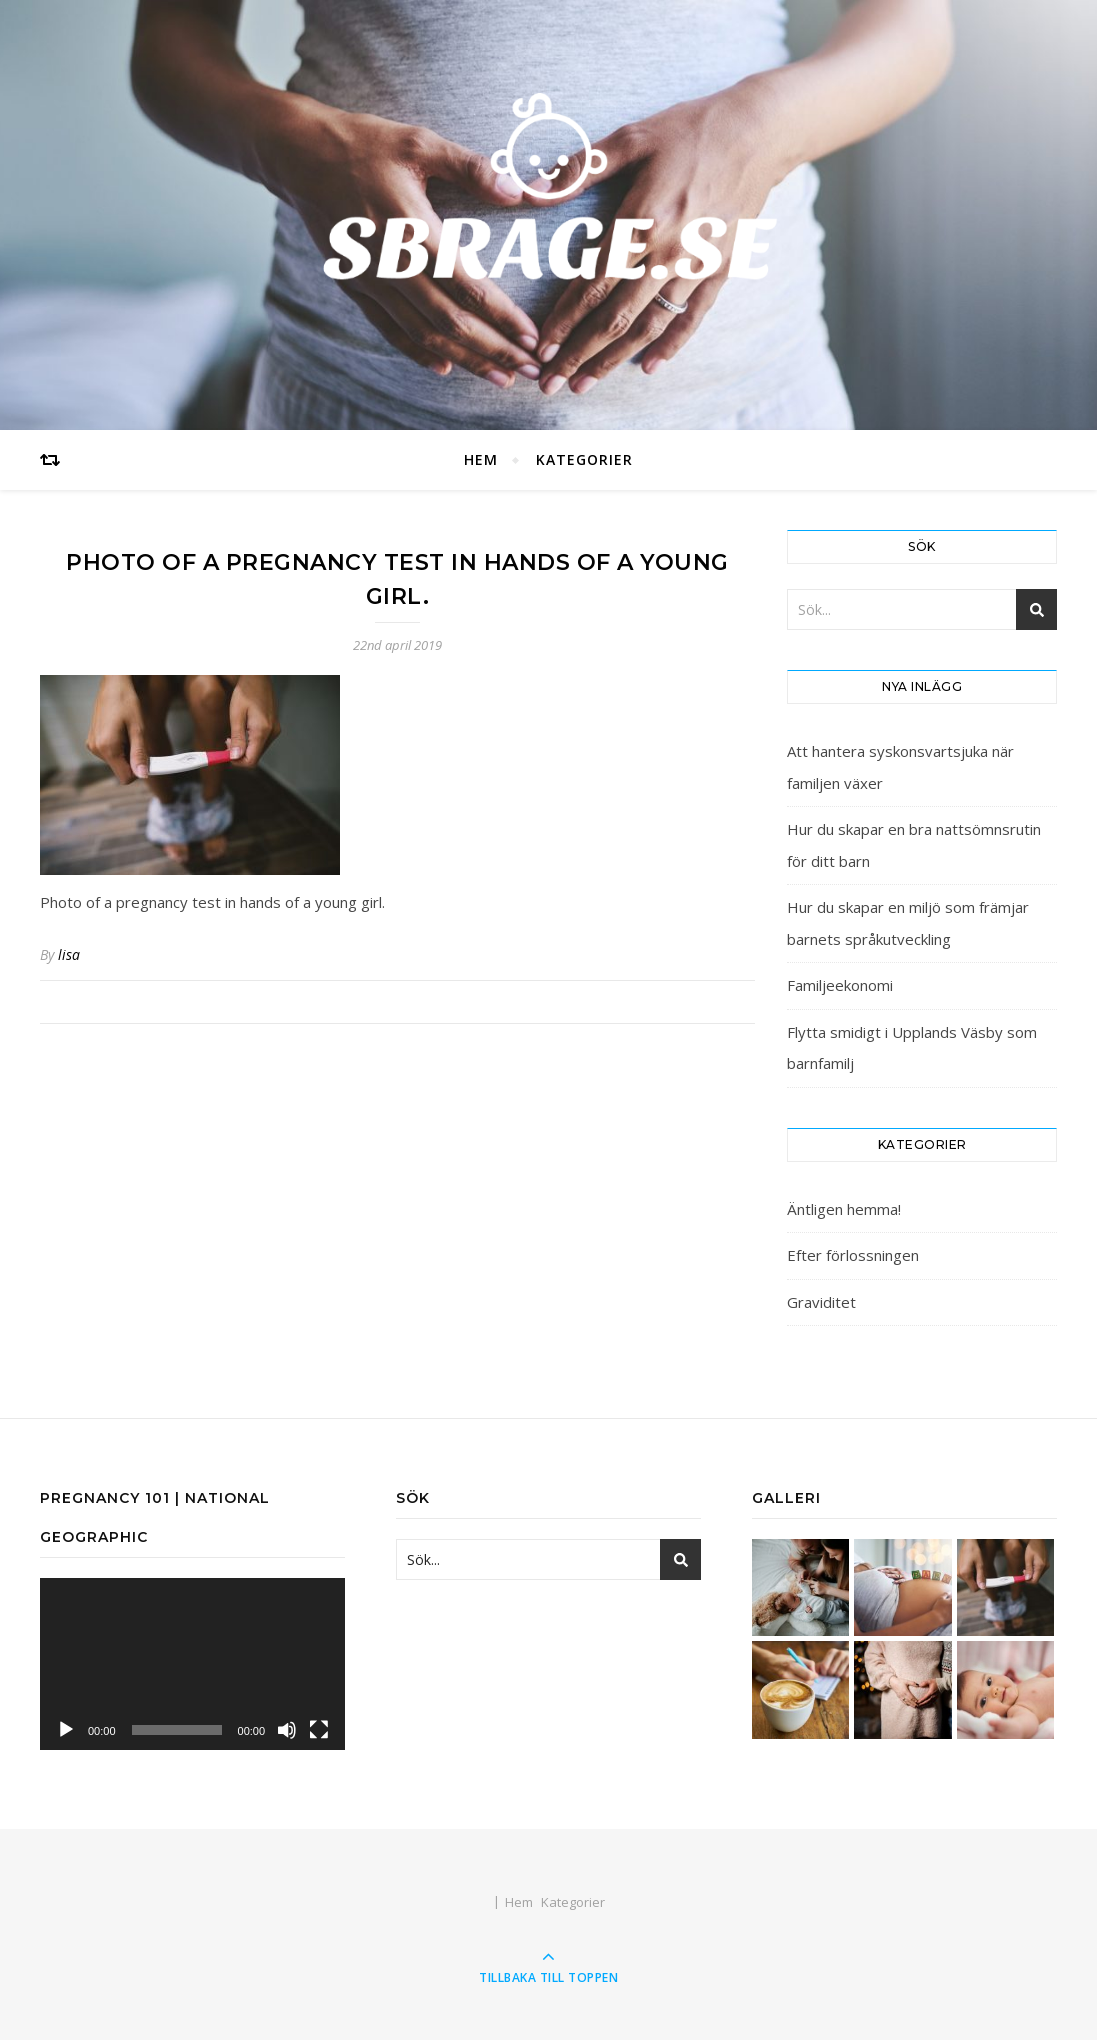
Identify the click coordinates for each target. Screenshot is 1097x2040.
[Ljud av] (287, 1730)
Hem (481, 459)
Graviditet (821, 1302)
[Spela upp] (66, 1730)
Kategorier (584, 459)
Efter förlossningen (853, 1255)
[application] (192, 1664)
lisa (69, 954)
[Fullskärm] (319, 1730)
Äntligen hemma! (844, 1209)
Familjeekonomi (840, 985)
